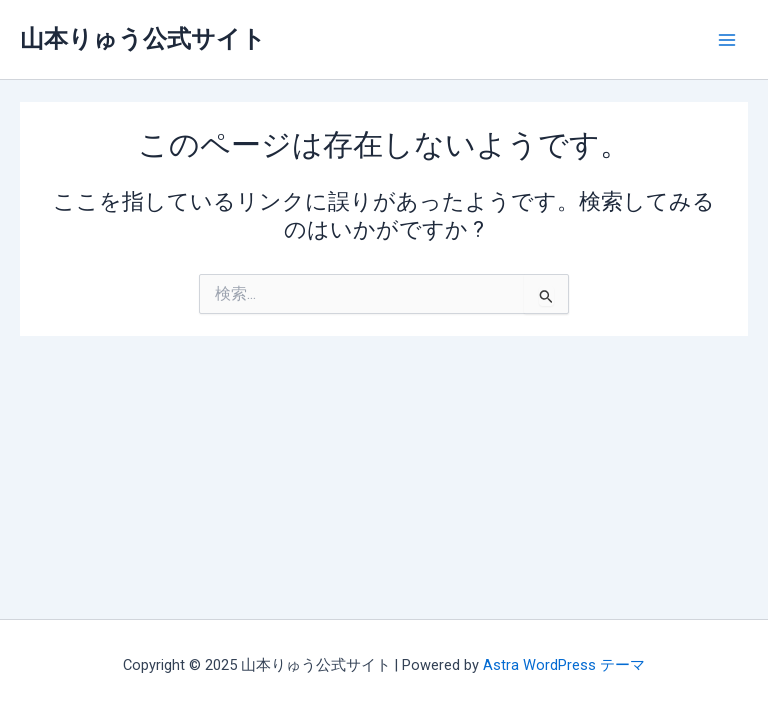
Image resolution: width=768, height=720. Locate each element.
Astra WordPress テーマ (564, 665)
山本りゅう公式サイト (143, 39)
